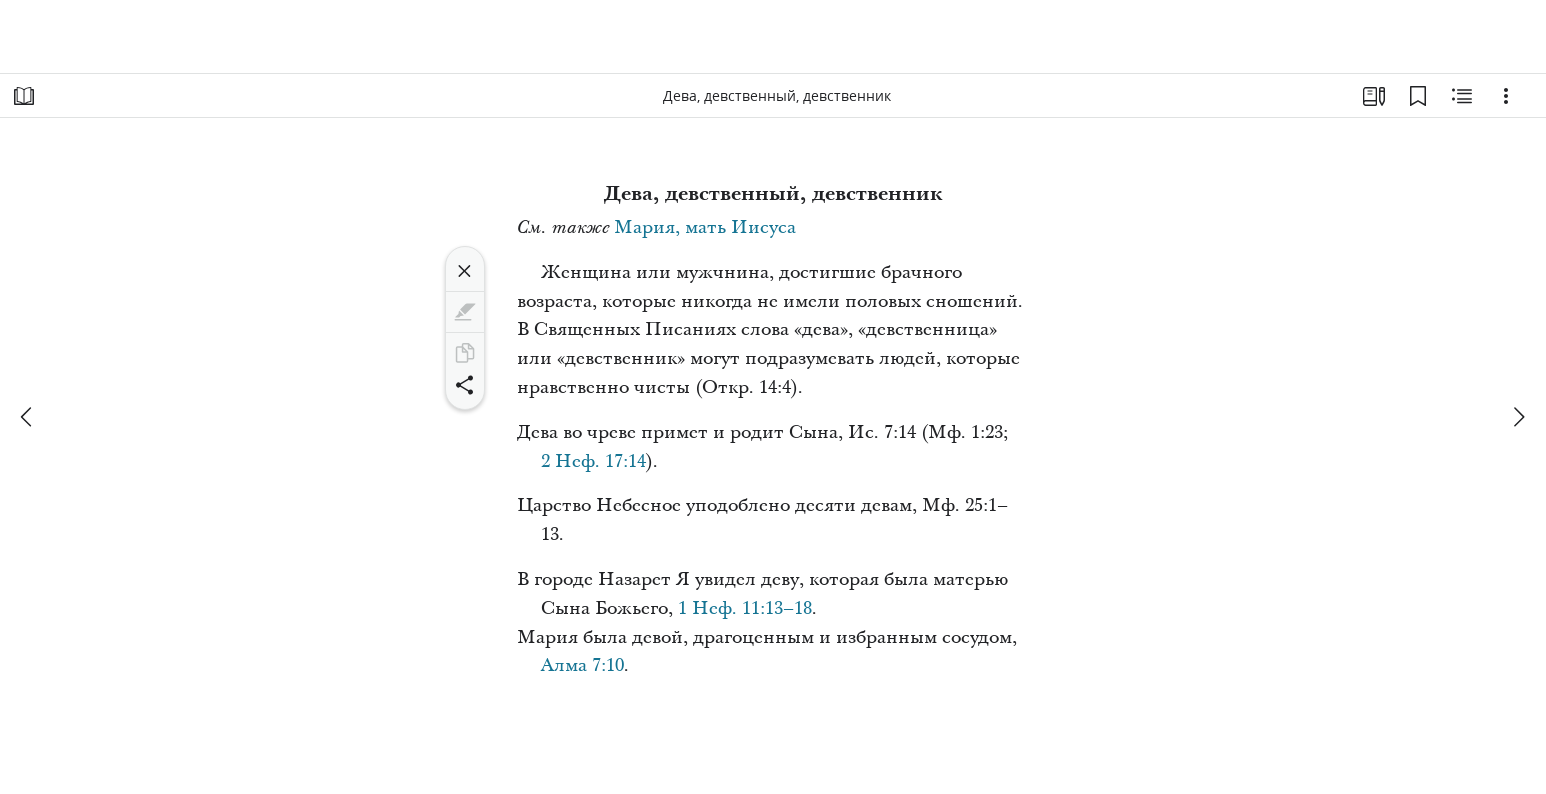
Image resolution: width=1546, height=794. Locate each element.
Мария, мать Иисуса (705, 227)
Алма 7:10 (582, 665)
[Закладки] (1418, 96)
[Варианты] (1506, 96)
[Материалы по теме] (1462, 96)
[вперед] (1518, 417)
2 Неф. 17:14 (593, 461)
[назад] (28, 417)
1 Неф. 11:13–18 (745, 608)
